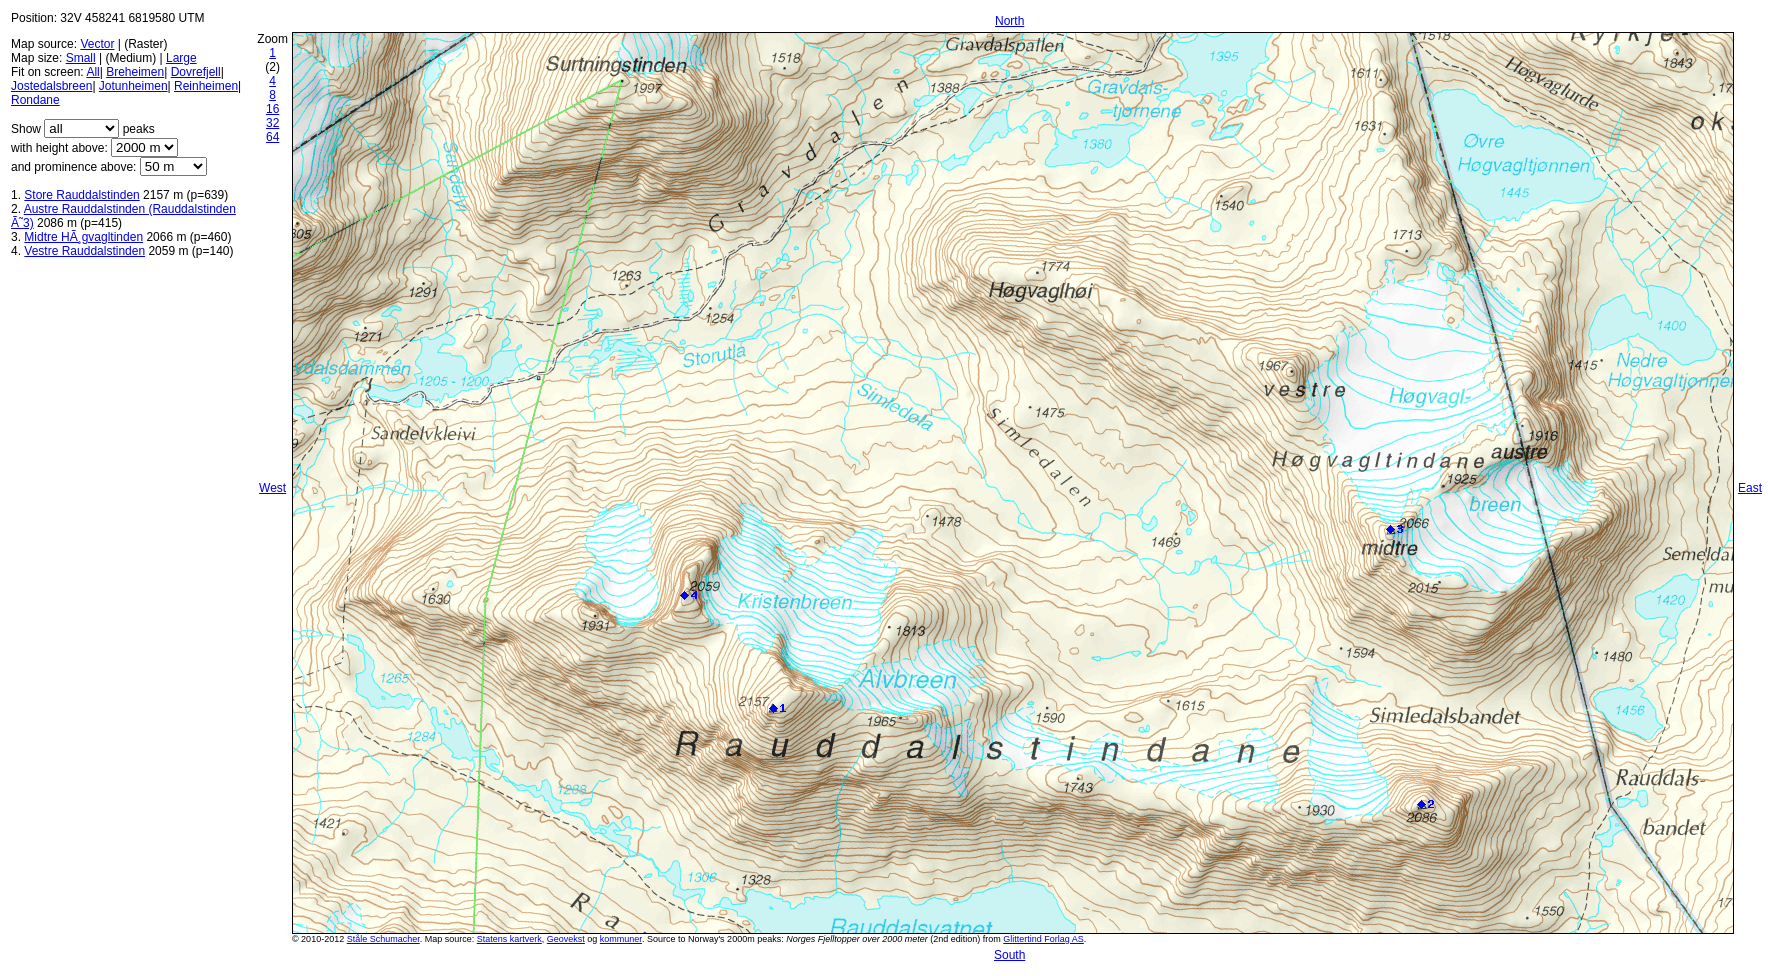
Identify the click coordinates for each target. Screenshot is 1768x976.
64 (272, 137)
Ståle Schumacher (383, 939)
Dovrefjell (196, 72)
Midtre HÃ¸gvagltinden (83, 237)
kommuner (621, 939)
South (1009, 955)
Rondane (35, 100)
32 (272, 123)
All (92, 72)
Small (81, 58)
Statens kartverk (509, 939)
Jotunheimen (133, 86)
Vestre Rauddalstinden (84, 251)
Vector (97, 44)
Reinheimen (206, 86)
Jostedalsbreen (51, 86)
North (1009, 21)
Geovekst (566, 939)
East (1750, 488)
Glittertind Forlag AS (1043, 939)
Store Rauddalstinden (81, 195)
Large (181, 58)
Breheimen (135, 72)
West (272, 488)
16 (272, 109)
